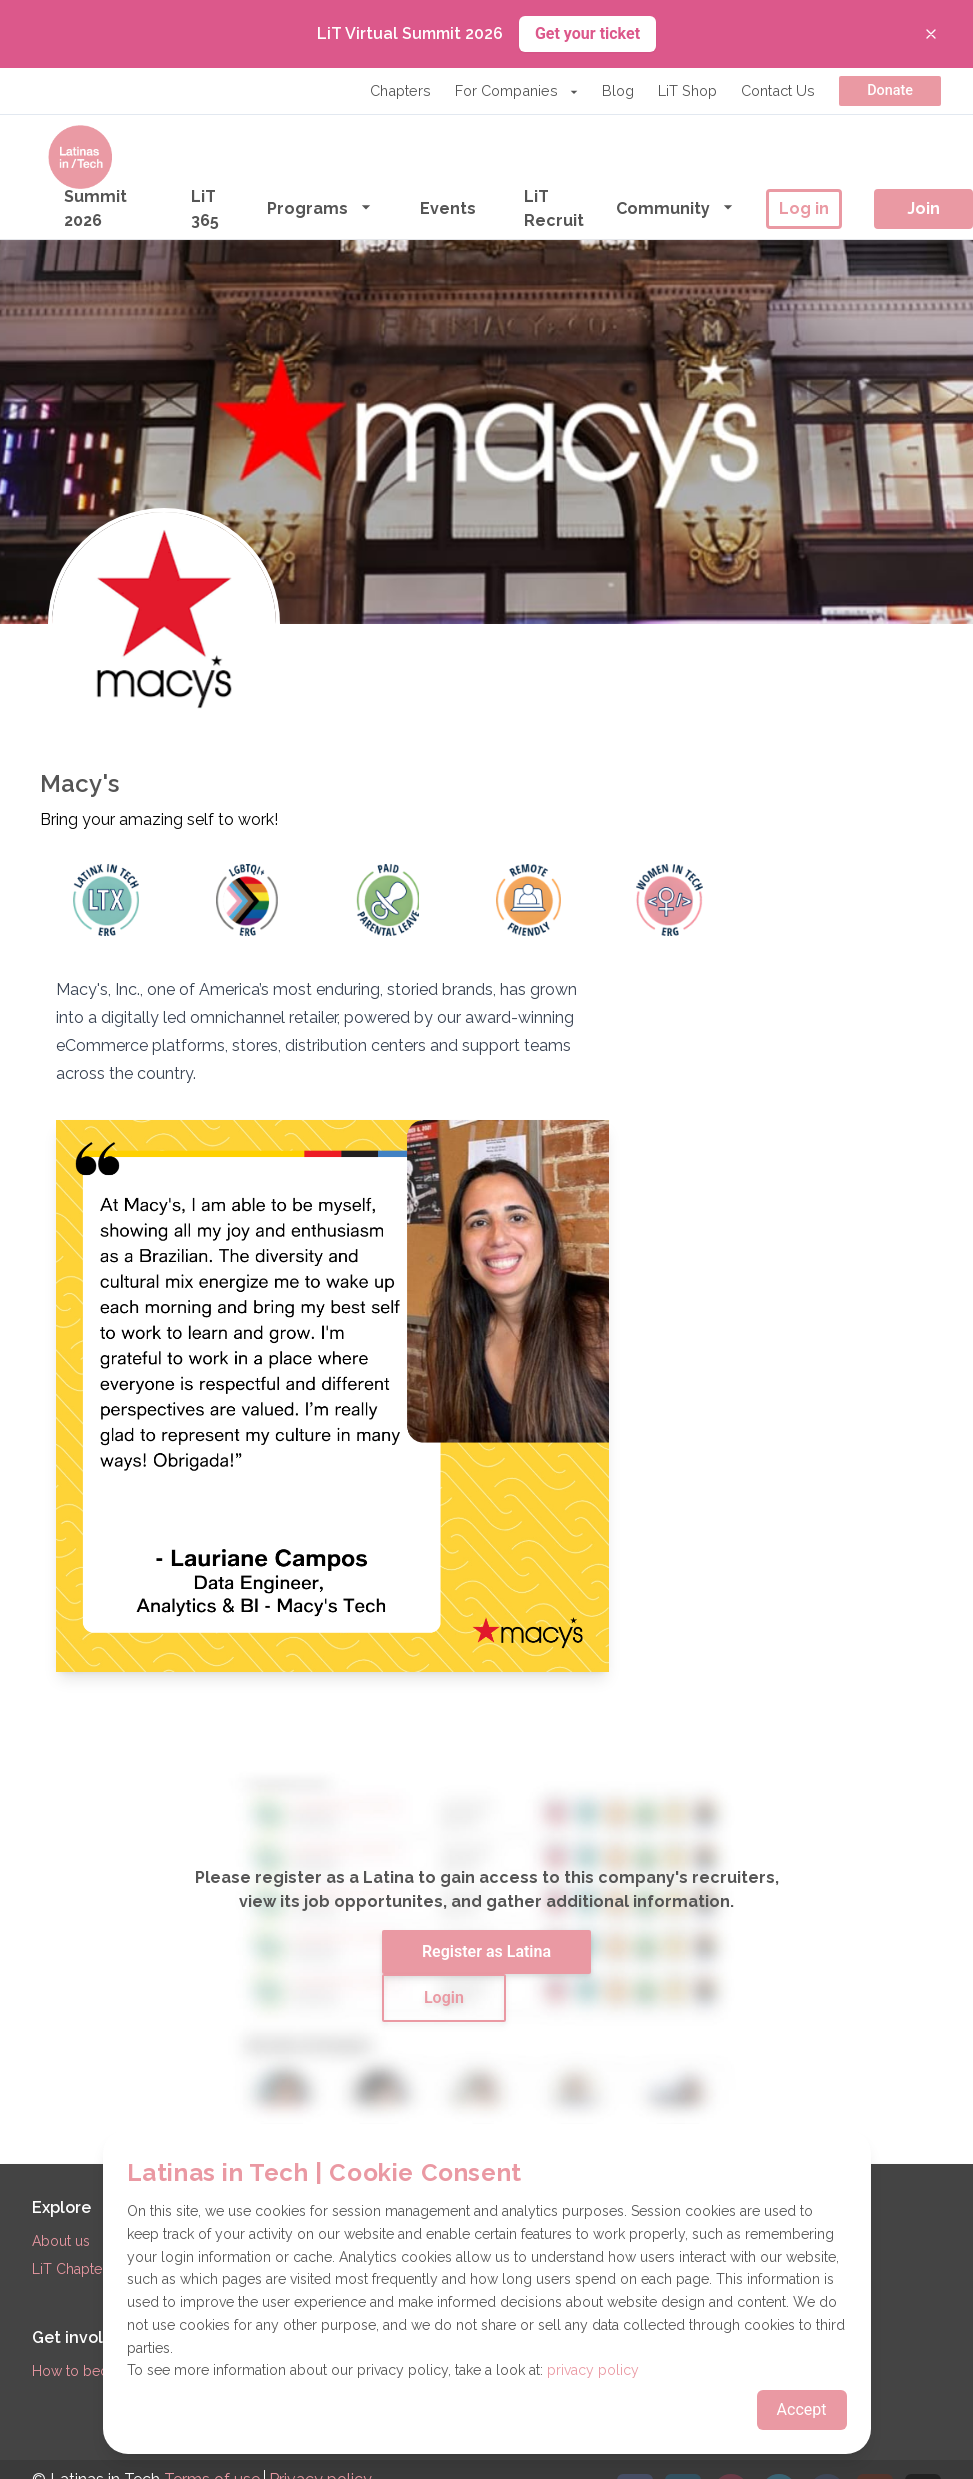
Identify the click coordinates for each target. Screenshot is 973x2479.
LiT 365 (205, 208)
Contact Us (778, 90)
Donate (890, 90)
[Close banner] (931, 34)
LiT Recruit (554, 208)
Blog (618, 90)
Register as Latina (486, 1951)
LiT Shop (687, 90)
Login (444, 1997)
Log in (804, 208)
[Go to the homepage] (80, 157)
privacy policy (593, 2370)
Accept (802, 2409)
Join (923, 208)
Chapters (400, 90)
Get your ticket (587, 33)
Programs (319, 207)
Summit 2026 (95, 208)
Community (675, 207)
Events (448, 208)
